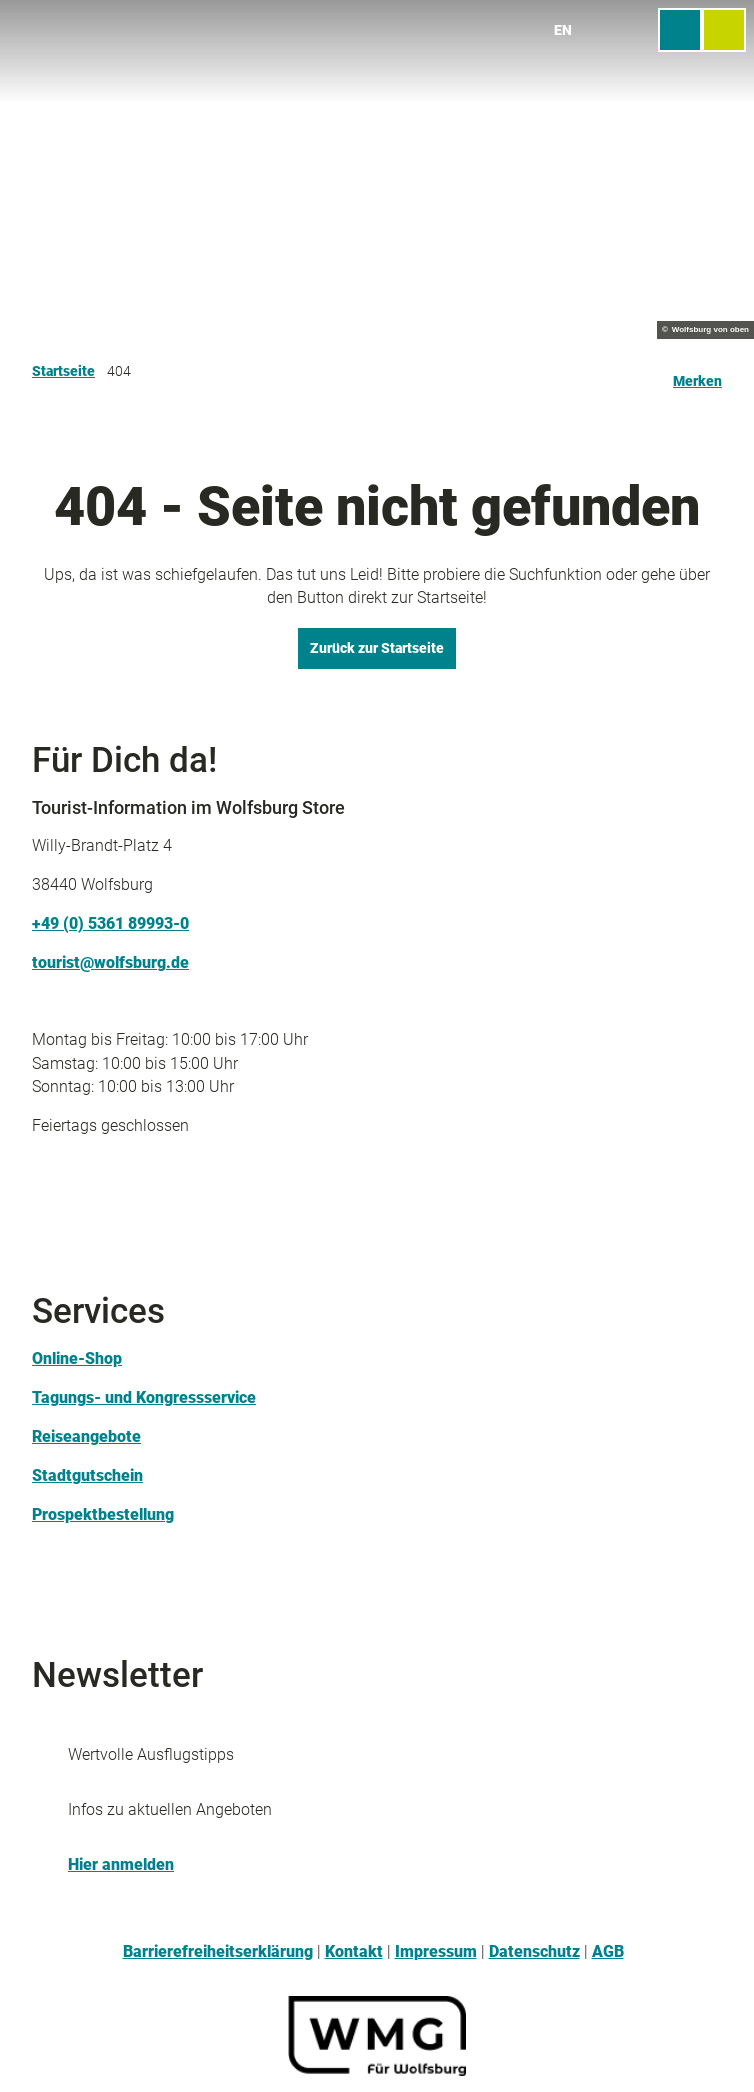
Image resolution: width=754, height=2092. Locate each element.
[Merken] (697, 373)
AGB (608, 1952)
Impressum (436, 1952)
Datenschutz (534, 1952)
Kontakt (354, 1952)
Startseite (63, 371)
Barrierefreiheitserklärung (218, 1952)
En (563, 30)
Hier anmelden (121, 1865)
